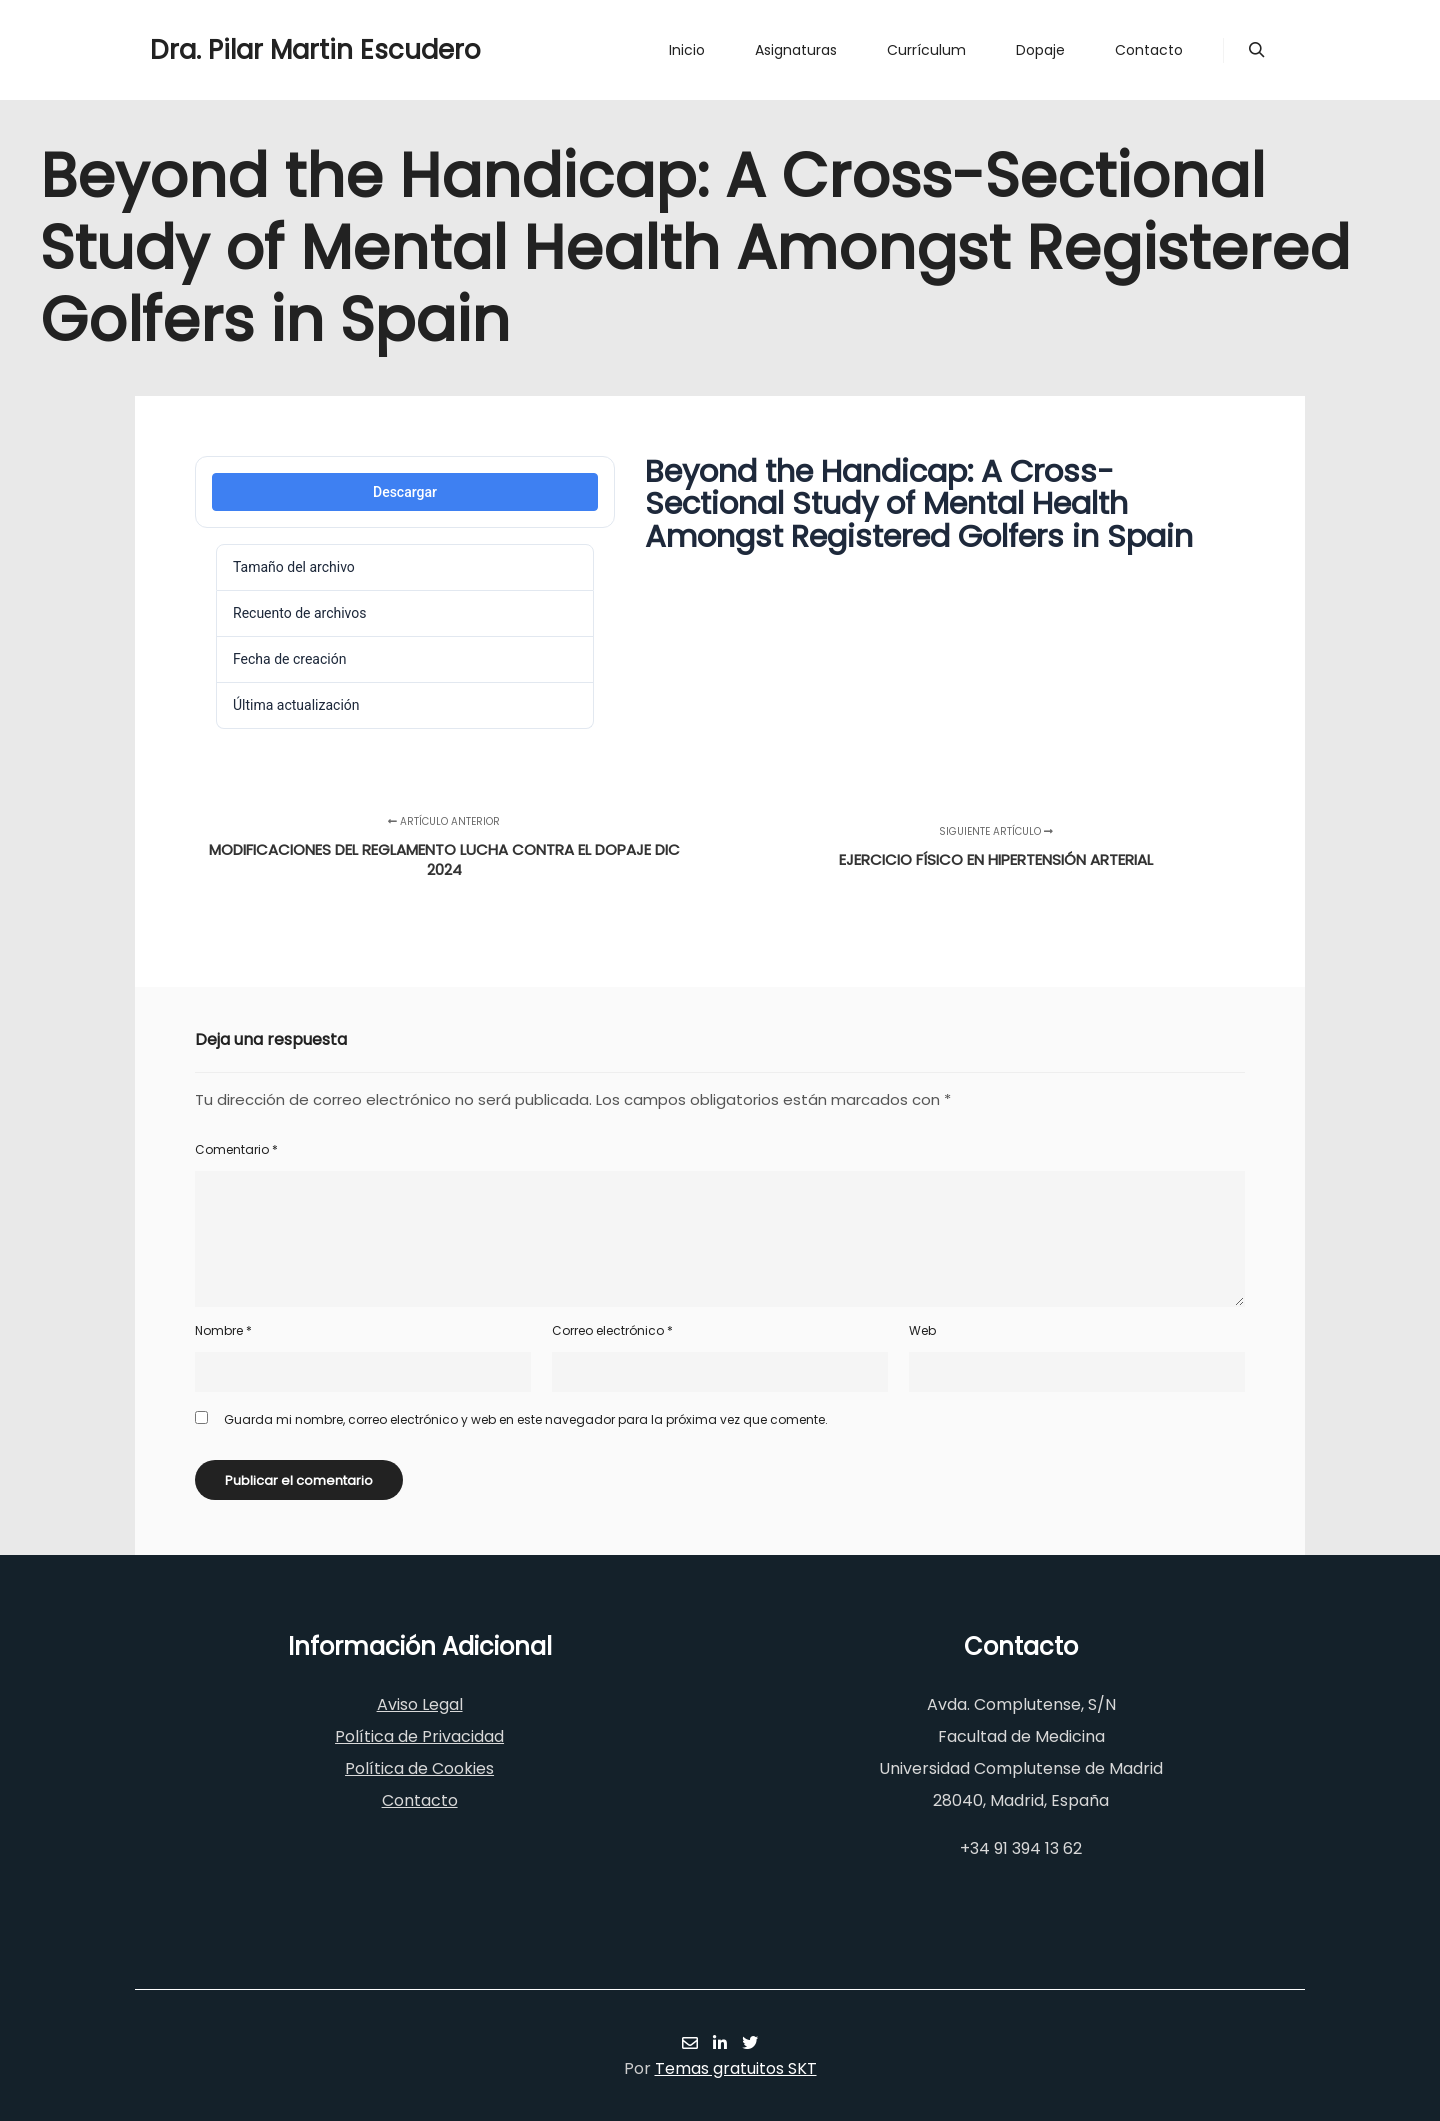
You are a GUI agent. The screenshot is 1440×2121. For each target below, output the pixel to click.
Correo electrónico (612, 1330)
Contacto (420, 1800)
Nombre (223, 1330)
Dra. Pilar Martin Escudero (250, 50)
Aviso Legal (420, 1704)
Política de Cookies (419, 1768)
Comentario (236, 1149)
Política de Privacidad (419, 1736)
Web (922, 1330)
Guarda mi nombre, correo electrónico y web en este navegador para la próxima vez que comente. (526, 1419)
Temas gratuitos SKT (736, 2068)
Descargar (405, 492)
